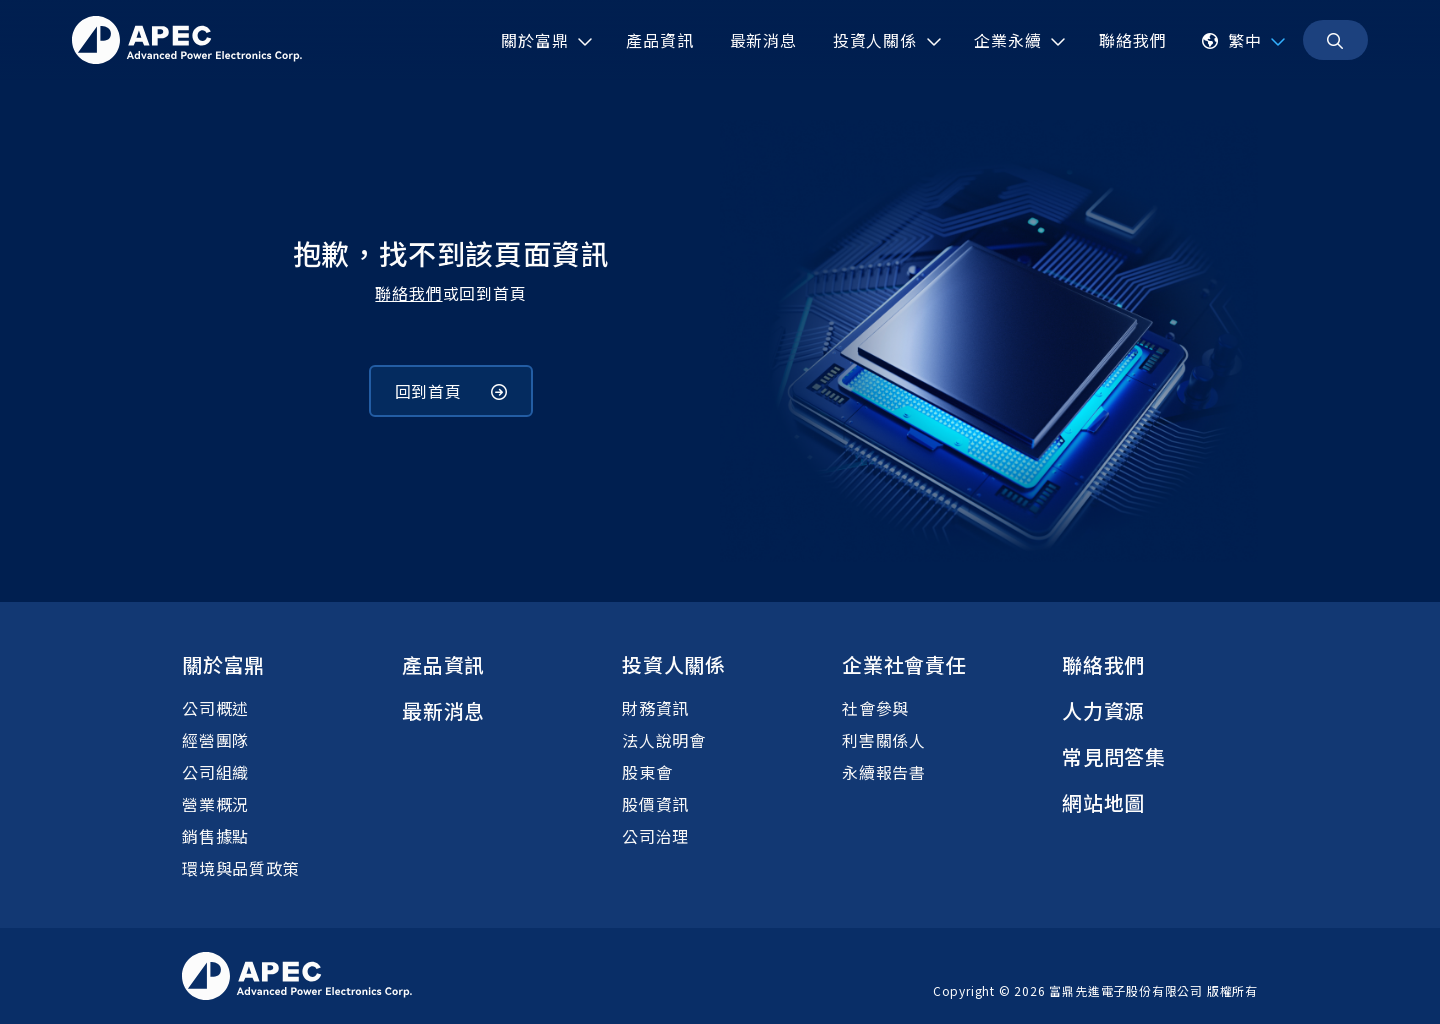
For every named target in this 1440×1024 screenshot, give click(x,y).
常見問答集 (1114, 756)
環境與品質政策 (241, 868)
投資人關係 (674, 664)
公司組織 (215, 772)
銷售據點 (215, 836)
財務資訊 (655, 708)
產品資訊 (443, 664)
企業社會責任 (904, 664)
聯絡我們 (408, 293)
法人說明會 (664, 740)
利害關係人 (884, 740)
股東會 (647, 772)
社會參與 (875, 708)
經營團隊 (215, 740)
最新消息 (443, 710)
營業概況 (215, 804)
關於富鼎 (223, 664)
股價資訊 (655, 804)
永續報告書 (884, 772)
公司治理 (655, 836)
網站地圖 (1103, 802)
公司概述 (215, 708)
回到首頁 (451, 391)
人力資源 (1103, 710)
